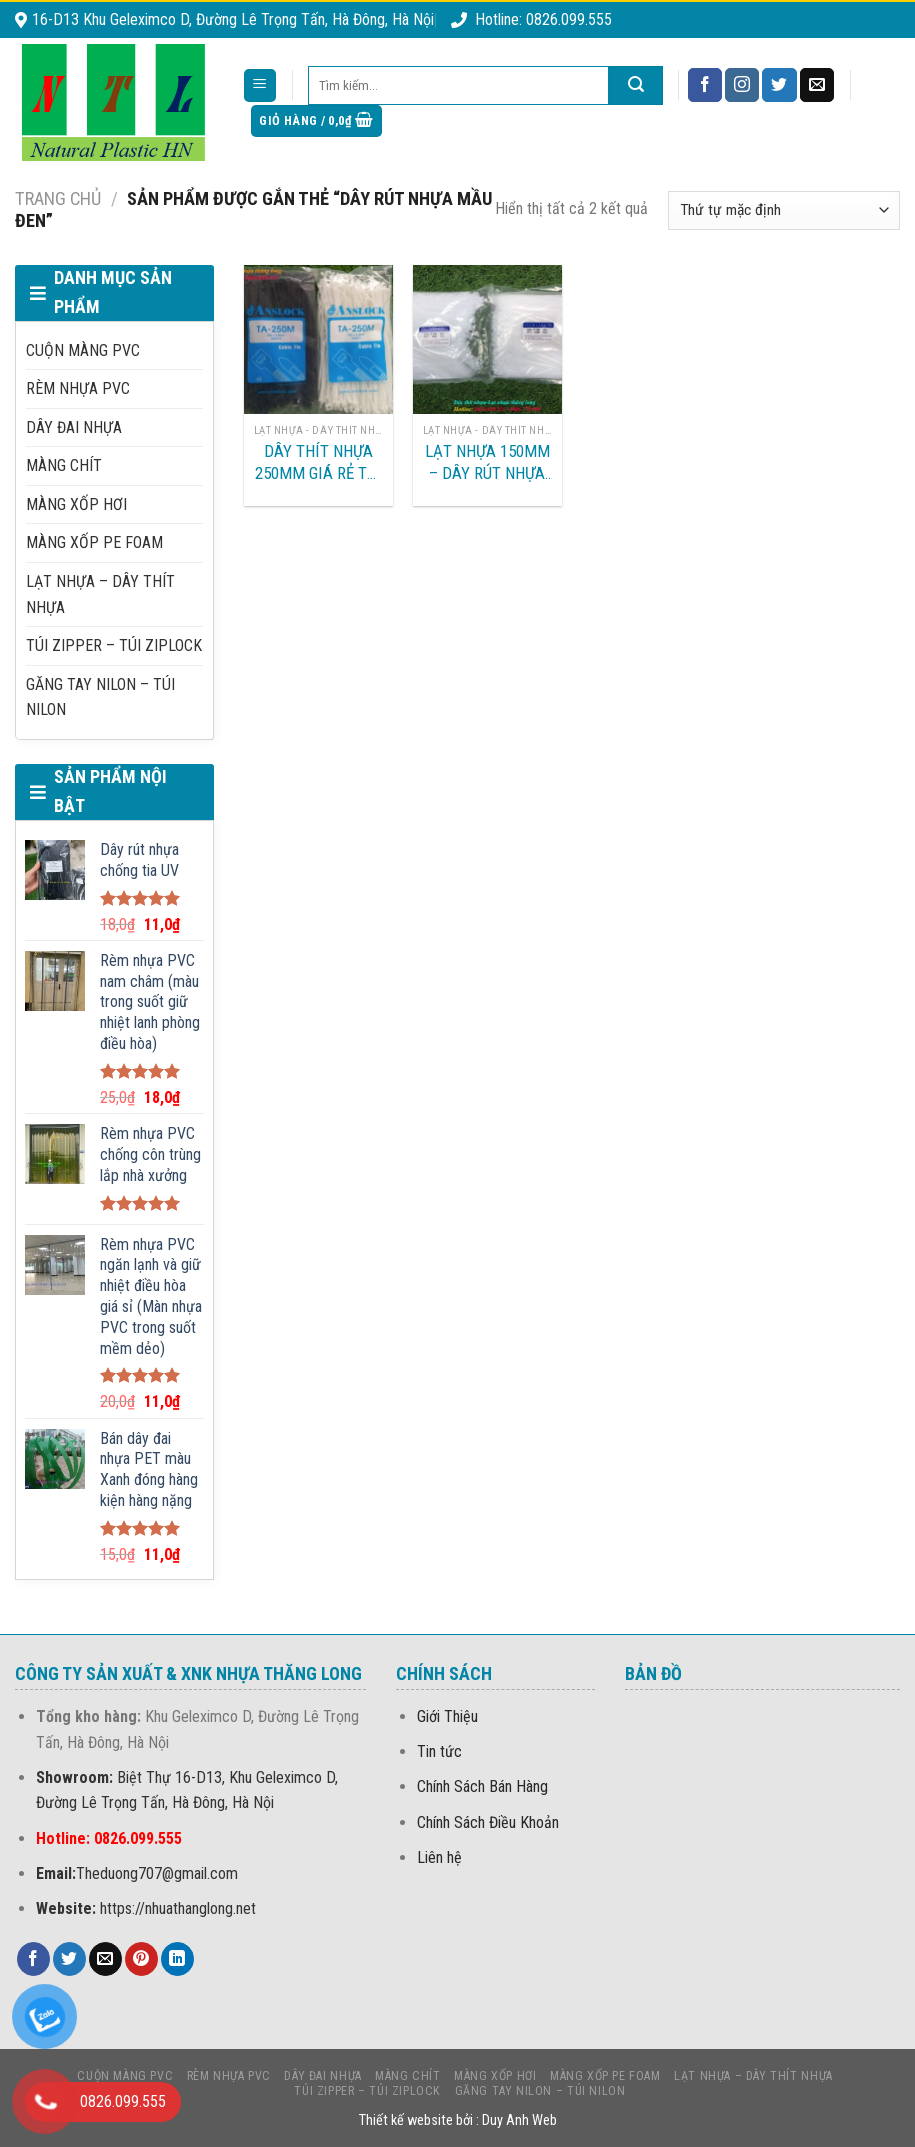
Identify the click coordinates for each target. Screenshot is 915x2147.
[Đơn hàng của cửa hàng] (784, 210)
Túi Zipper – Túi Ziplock (114, 645)
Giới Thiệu (447, 1716)
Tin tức (439, 1751)
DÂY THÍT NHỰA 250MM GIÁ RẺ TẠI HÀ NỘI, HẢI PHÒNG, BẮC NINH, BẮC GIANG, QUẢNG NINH (318, 462)
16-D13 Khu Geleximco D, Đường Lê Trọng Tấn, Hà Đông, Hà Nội (224, 19)
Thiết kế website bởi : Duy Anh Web (458, 2120)
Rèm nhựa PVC (78, 388)
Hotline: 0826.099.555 (531, 19)
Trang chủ (58, 198)
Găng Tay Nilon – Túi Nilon (100, 697)
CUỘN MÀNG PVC (83, 350)
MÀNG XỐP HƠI (76, 504)
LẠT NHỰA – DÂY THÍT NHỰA (100, 594)
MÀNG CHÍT (64, 465)
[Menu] (260, 85)
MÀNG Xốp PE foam (94, 542)
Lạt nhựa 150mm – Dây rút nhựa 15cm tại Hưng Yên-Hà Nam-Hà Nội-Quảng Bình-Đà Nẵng (487, 462)
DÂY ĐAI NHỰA (74, 427)
